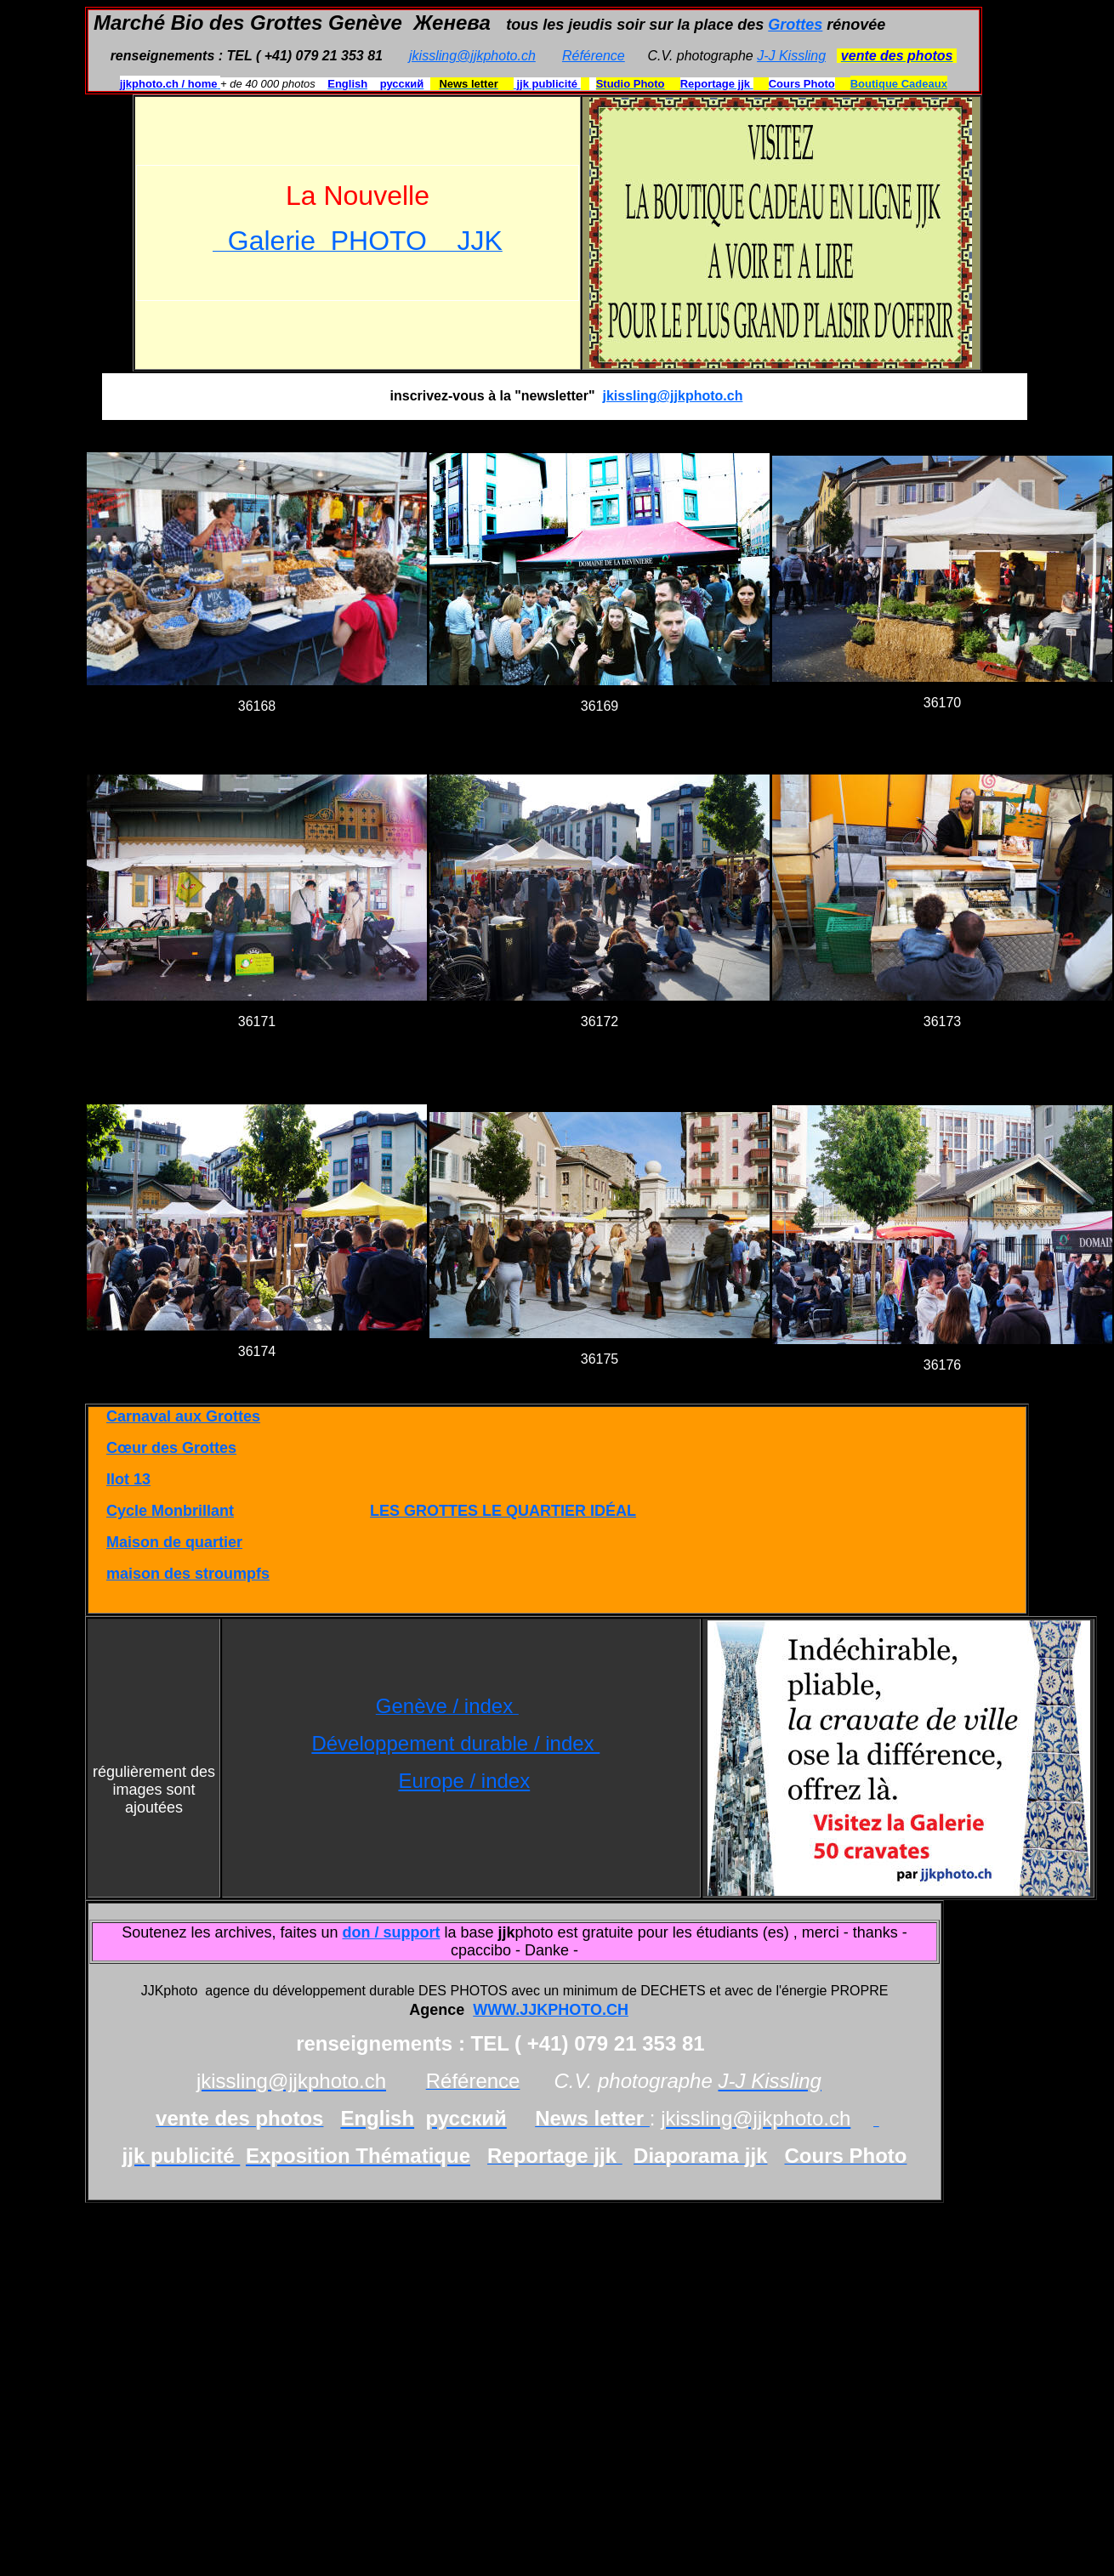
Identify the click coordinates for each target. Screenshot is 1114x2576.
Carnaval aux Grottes (183, 1416)
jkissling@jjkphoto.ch (472, 55)
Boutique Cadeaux (898, 83)
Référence (593, 55)
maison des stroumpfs (188, 1573)
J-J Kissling (791, 55)
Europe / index (464, 1780)
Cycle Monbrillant (170, 1510)
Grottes (795, 24)
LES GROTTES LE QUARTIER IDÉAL (503, 1510)
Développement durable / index (455, 1743)
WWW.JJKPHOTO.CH (550, 2009)
